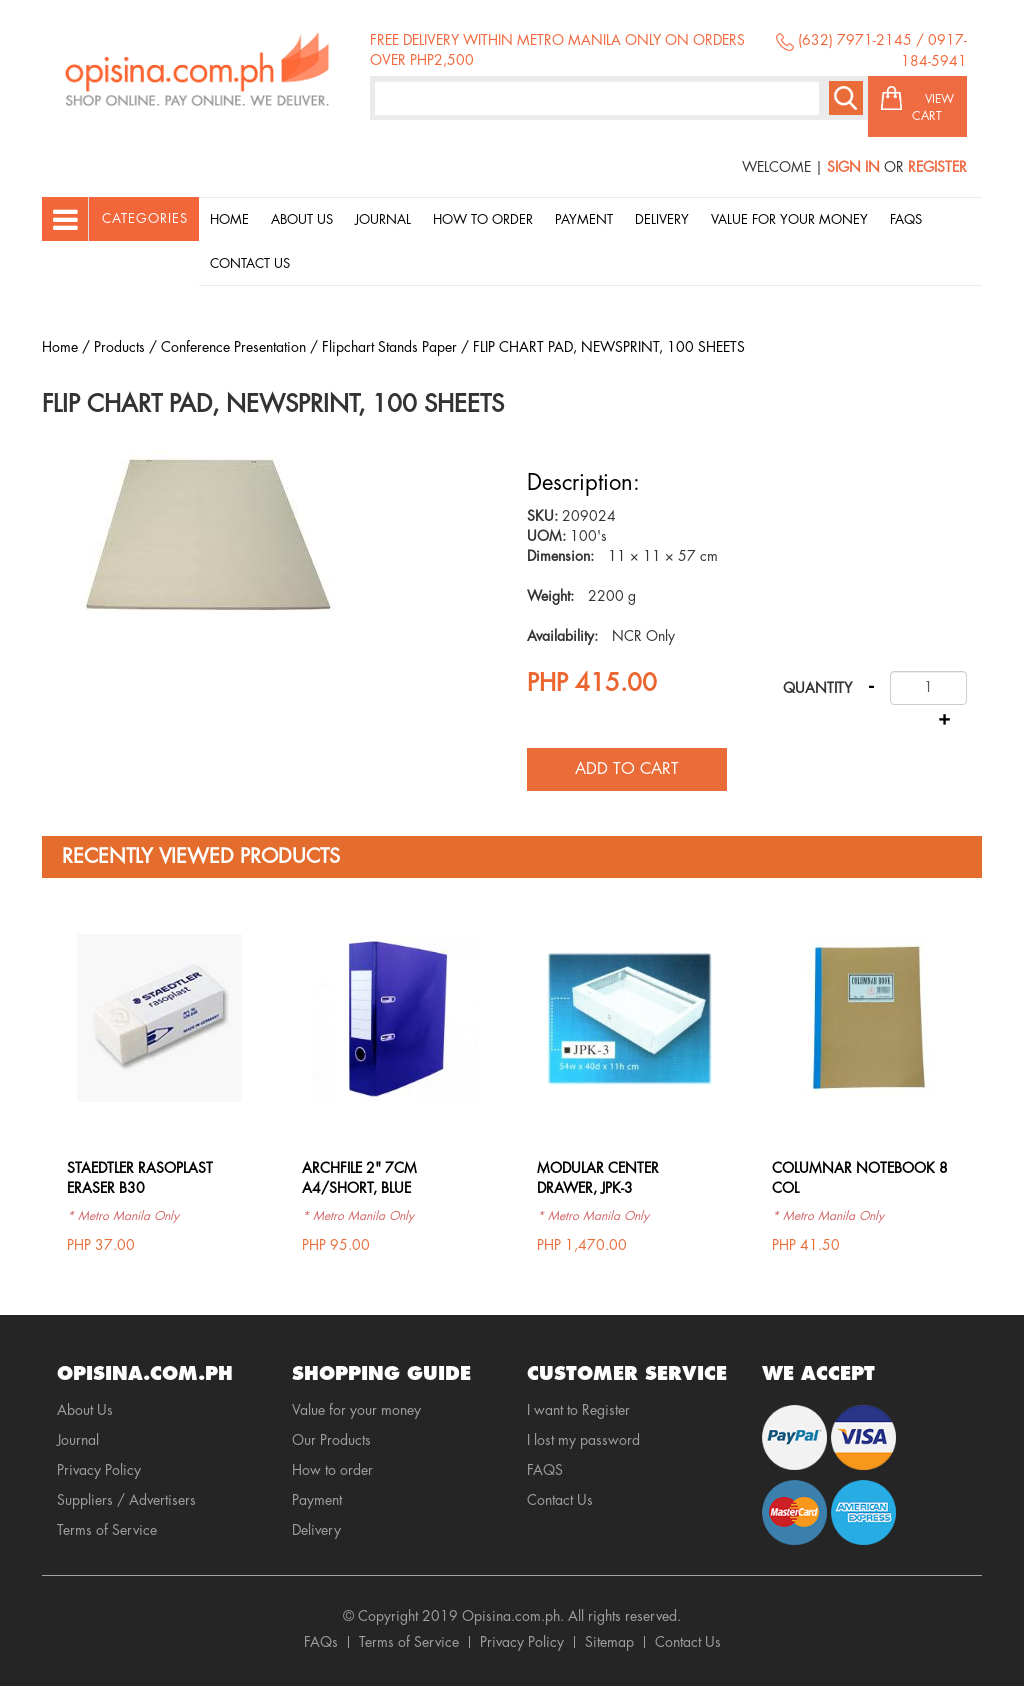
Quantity (817, 688)
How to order (483, 219)
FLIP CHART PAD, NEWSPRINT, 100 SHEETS (609, 347)
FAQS (545, 1470)
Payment (584, 219)
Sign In (853, 167)
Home (229, 219)
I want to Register (578, 1410)
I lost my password (583, 1440)
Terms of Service (107, 1530)
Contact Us (250, 263)
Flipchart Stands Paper (389, 347)
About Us (302, 219)
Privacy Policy (99, 1470)
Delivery (662, 219)
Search (846, 98)
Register (937, 167)
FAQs (321, 1642)
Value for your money (789, 219)
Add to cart (627, 769)
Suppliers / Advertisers (126, 1500)
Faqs (906, 219)
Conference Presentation (233, 347)
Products (119, 347)
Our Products (331, 1440)
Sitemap (609, 1642)
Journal (383, 219)
